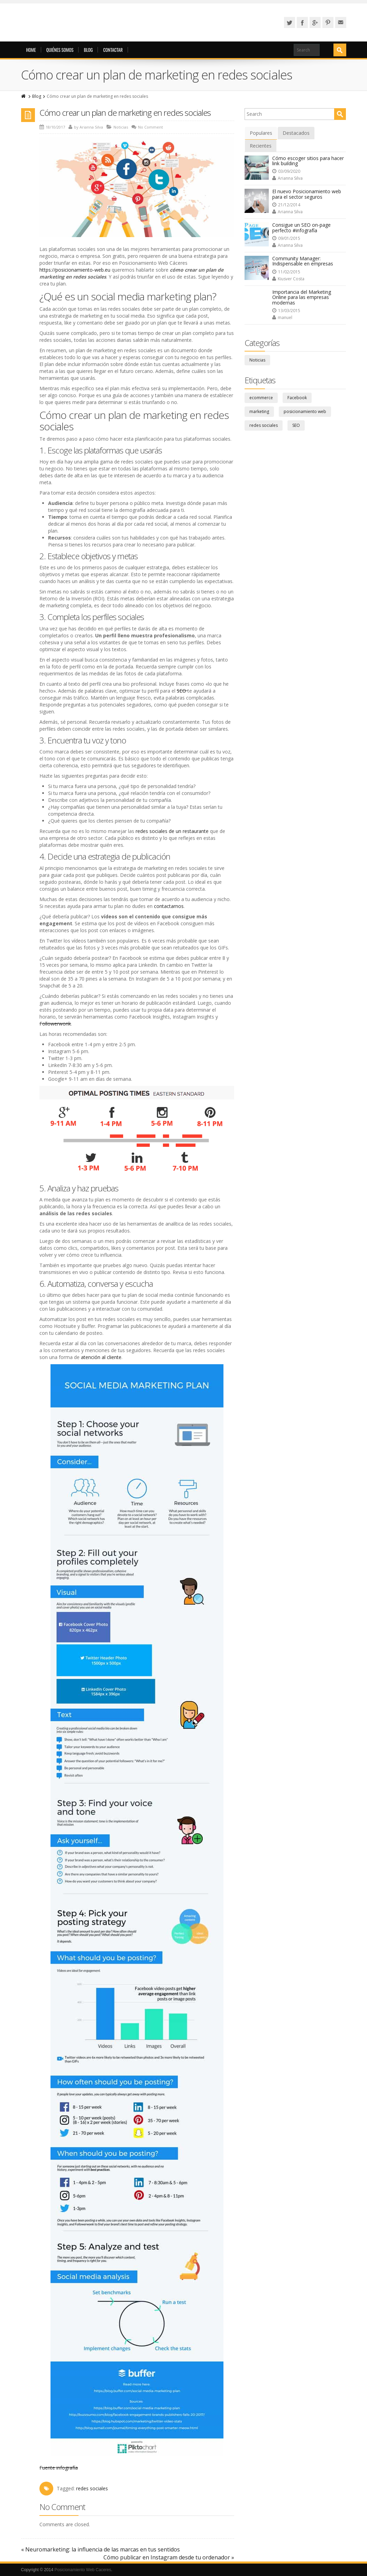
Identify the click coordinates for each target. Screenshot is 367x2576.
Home (31, 49)
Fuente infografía (58, 2467)
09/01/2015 (286, 238)
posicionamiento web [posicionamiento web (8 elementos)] (305, 411)
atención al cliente (101, 1357)
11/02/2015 (286, 272)
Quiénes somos (60, 49)
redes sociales (92, 2488)
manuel (282, 317)
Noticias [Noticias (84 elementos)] (257, 360)
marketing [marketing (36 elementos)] (259, 411)
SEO (182, 690)
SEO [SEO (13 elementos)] (296, 425)
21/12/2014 (286, 205)
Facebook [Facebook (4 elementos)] (297, 398)
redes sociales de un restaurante (172, 831)
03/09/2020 (286, 171)
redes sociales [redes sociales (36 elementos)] (263, 425)
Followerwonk (55, 1023)
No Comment (150, 127)
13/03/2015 (286, 310)
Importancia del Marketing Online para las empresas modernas (301, 297)
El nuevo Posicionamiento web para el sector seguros (306, 194)
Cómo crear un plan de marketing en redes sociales (125, 112)
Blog (88, 49)
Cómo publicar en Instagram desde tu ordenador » (168, 2557)
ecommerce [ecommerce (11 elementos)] (261, 398)
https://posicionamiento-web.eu (74, 269)
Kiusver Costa (288, 279)
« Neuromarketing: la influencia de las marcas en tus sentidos (100, 2549)
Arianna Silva (91, 127)
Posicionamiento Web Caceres (82, 2569)
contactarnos (169, 906)
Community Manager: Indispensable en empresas (302, 261)
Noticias (120, 127)
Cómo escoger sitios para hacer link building (308, 161)
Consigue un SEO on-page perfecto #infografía (301, 227)
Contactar (112, 49)
